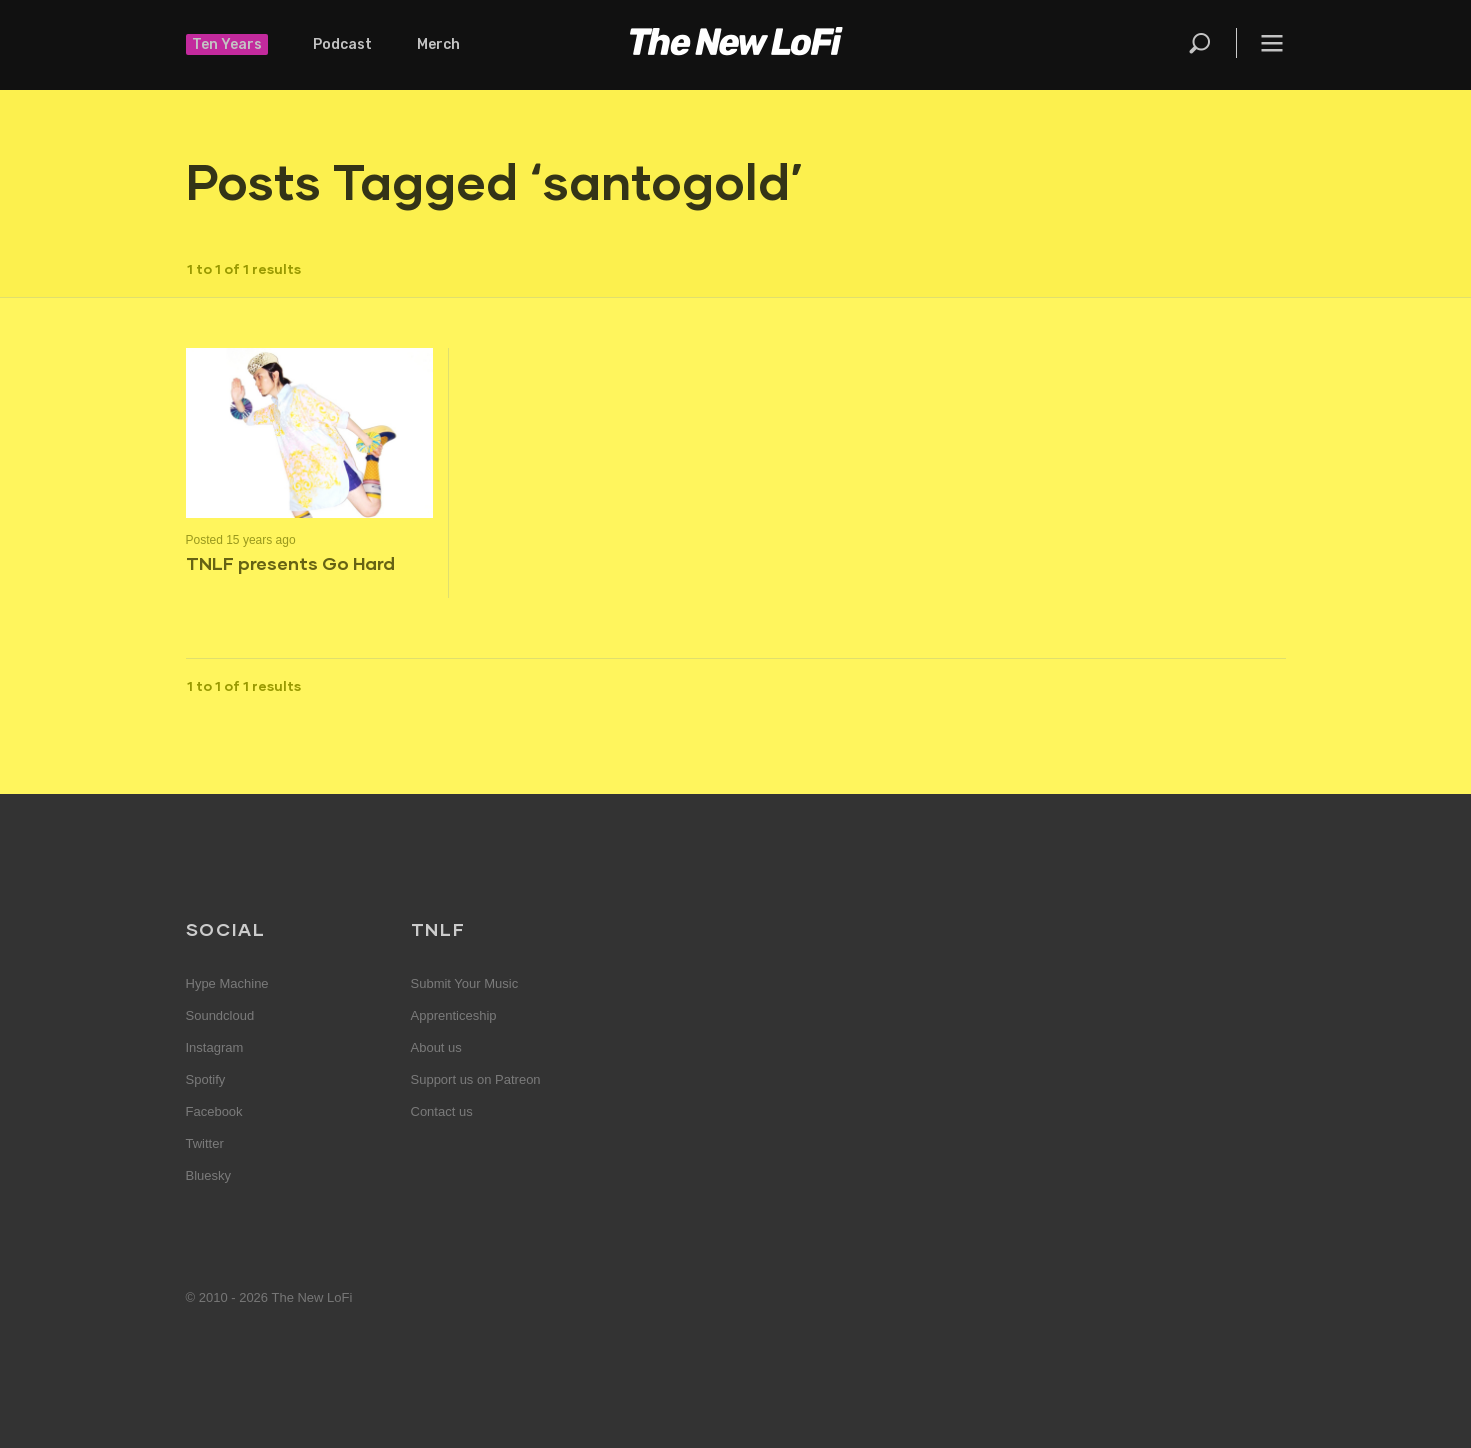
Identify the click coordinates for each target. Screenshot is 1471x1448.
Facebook (214, 1111)
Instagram (215, 1047)
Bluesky (209, 1175)
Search (1201, 43)
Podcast (342, 44)
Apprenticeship (454, 1015)
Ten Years (227, 44)
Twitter (205, 1143)
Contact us (442, 1111)
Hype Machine (227, 983)
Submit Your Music (465, 983)
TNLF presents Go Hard (290, 563)
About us (436, 1047)
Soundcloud (220, 1015)
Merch (438, 44)
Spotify (206, 1079)
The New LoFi (736, 45)
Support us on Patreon (476, 1079)
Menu (1272, 43)
